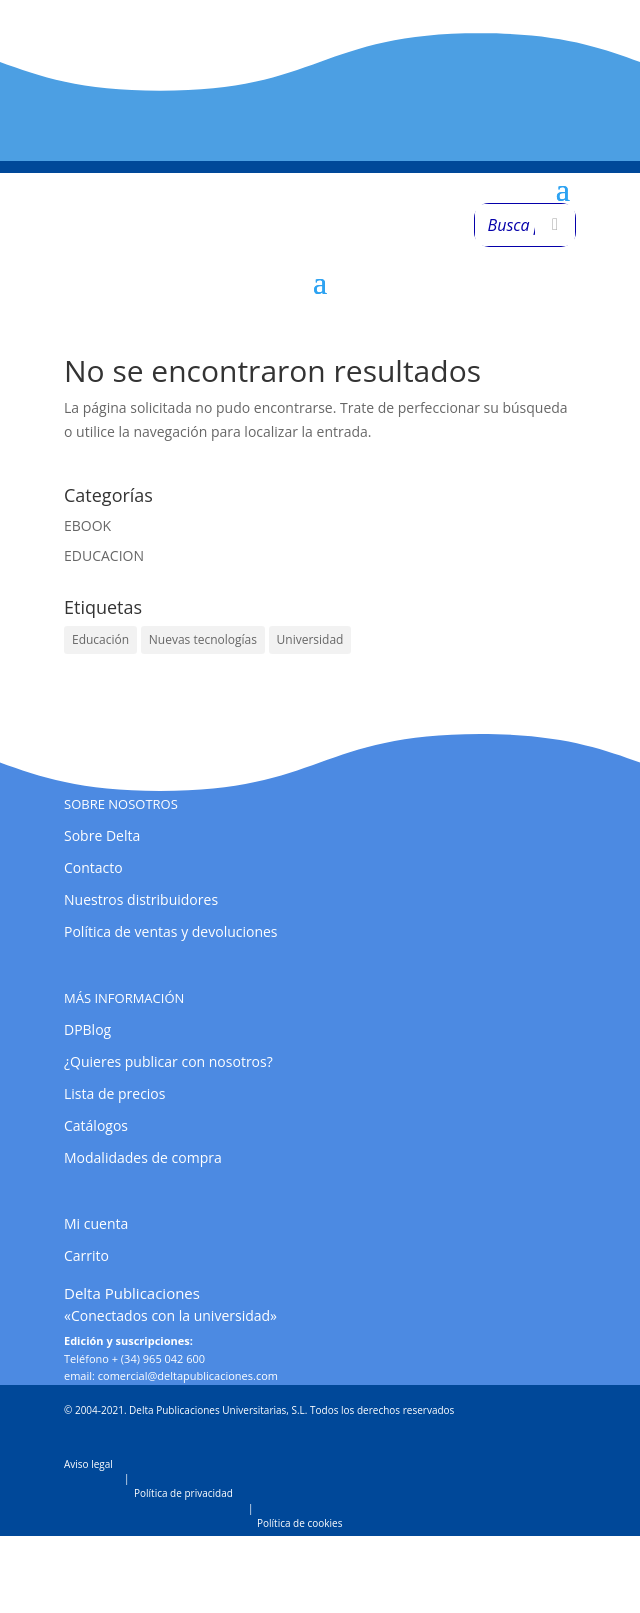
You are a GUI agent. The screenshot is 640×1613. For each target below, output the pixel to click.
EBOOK (87, 525)
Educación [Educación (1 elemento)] (100, 639)
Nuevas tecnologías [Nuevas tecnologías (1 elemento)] (203, 639)
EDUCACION (104, 555)
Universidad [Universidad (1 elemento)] (310, 639)
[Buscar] (555, 225)
